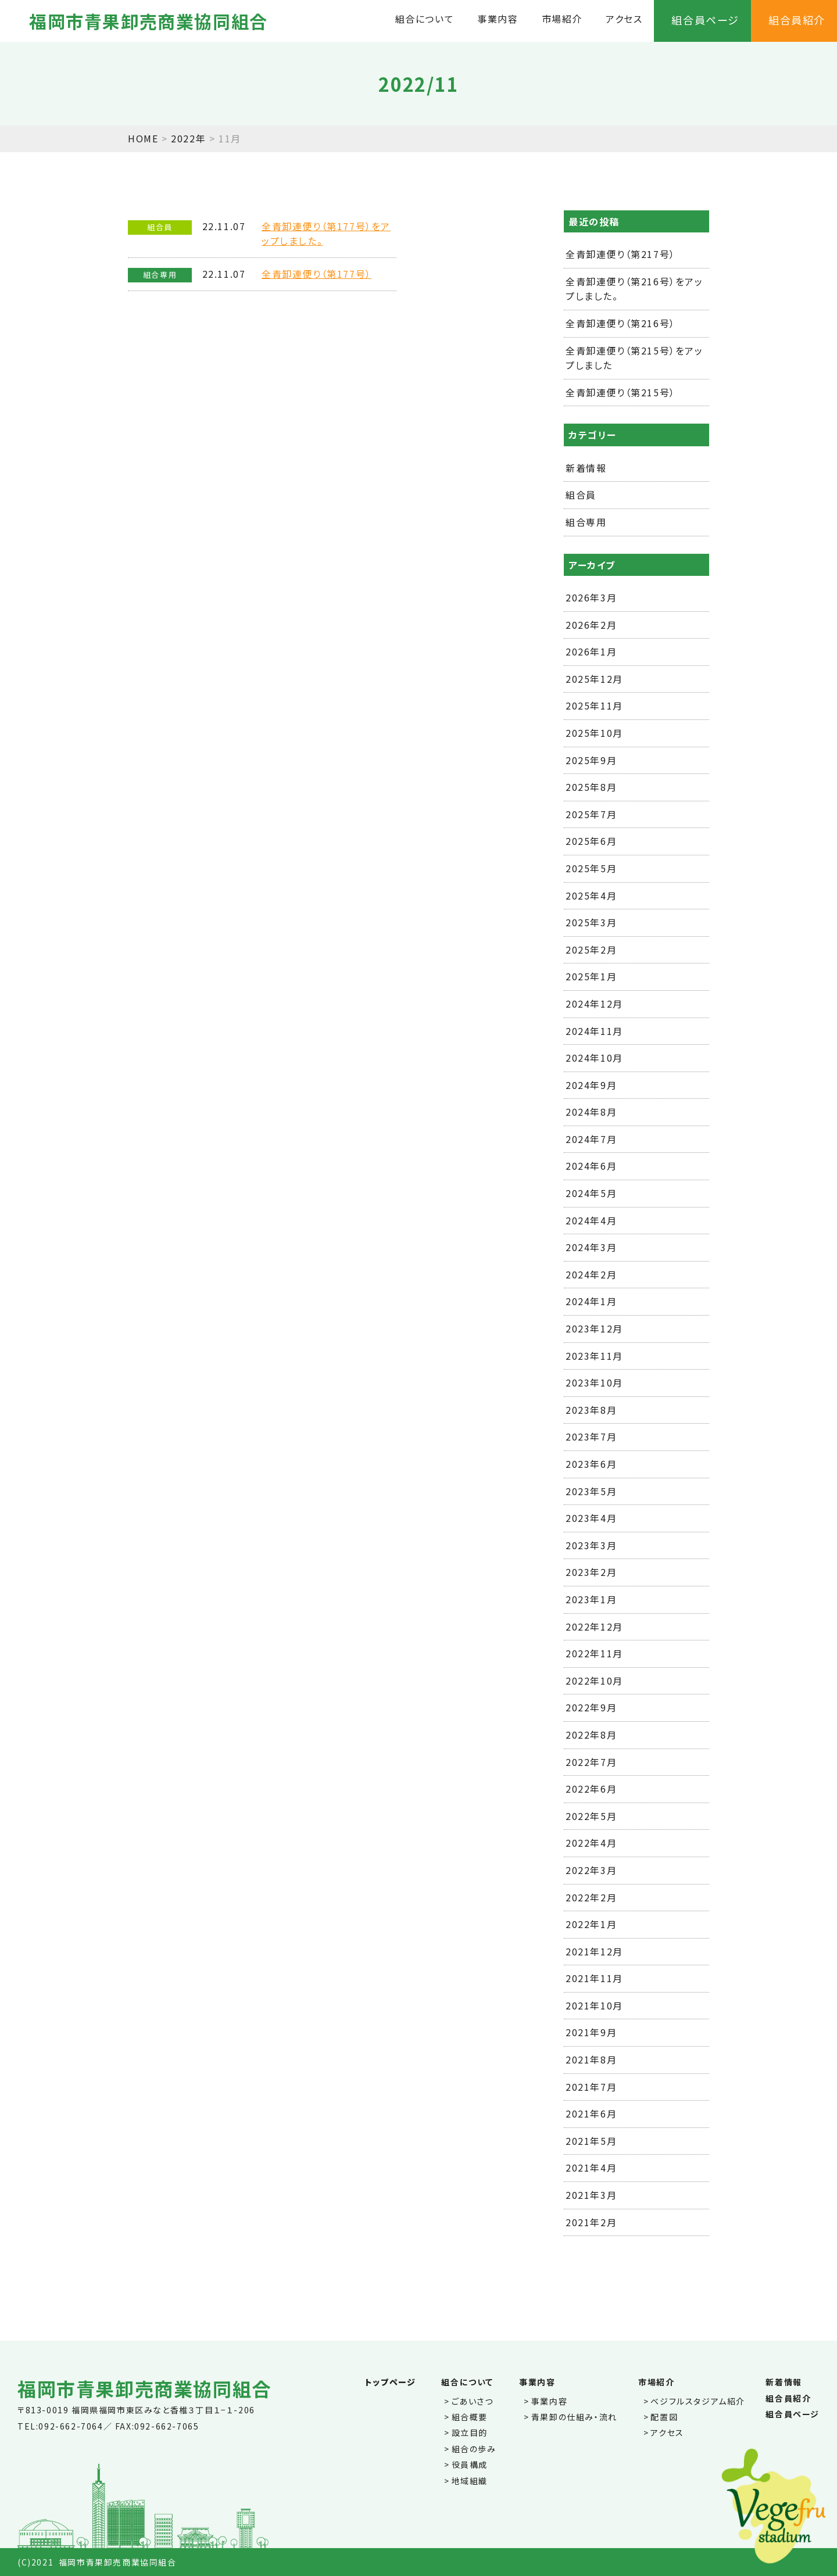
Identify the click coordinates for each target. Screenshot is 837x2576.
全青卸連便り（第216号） (620, 323)
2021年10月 (594, 2005)
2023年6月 (591, 1464)
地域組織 (470, 2481)
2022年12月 (594, 1626)
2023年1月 (591, 1599)
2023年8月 (591, 1410)
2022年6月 (591, 1789)
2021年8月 (591, 2059)
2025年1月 (591, 976)
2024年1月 (591, 1301)
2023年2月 (591, 1572)
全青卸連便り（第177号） (316, 274)
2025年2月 (591, 949)
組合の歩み (474, 2449)
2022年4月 (591, 1843)
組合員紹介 (796, 19)
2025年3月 (591, 922)
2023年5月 (591, 1491)
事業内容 (497, 19)
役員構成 (470, 2464)
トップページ (390, 2382)
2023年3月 (591, 1545)
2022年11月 (594, 1653)
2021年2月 (591, 2222)
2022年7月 (591, 1762)
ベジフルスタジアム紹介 (697, 2401)
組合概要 (470, 2417)
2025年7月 (591, 814)
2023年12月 (594, 1328)
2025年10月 (594, 733)
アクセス (624, 19)
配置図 (664, 2417)
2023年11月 (594, 1356)
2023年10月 (594, 1382)
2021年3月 (591, 2195)
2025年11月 (594, 705)
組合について (425, 19)
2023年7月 (591, 1436)
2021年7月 (591, 2087)
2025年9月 (591, 760)
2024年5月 (591, 1193)
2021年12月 (594, 1951)
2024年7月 (591, 1139)
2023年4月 (591, 1518)
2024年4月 (591, 1220)
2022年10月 (594, 1681)
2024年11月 (594, 1031)
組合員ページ (705, 19)
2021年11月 (594, 1978)
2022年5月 (591, 1816)
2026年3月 (591, 597)
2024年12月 (594, 1004)
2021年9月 (591, 2032)
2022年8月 (591, 1735)
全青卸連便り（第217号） (620, 254)
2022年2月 (591, 1897)
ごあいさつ (472, 2401)
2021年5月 (591, 2141)
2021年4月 (591, 2167)
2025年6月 (591, 841)
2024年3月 (591, 1247)
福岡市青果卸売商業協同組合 (148, 21)
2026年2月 (591, 625)
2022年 (188, 138)
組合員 (581, 494)
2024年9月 (591, 1085)
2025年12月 (594, 679)
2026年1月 (591, 651)
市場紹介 (562, 19)
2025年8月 (591, 787)
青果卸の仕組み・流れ (574, 2417)
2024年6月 (591, 1166)
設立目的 (470, 2432)
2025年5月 (591, 868)
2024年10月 (594, 1058)
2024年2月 (591, 1274)
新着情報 (586, 468)
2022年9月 (591, 1707)
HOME (143, 138)
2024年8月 (591, 1112)
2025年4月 (591, 895)
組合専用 (586, 522)
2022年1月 (591, 1924)
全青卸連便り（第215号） (620, 392)
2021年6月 (591, 2113)
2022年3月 (591, 1870)
